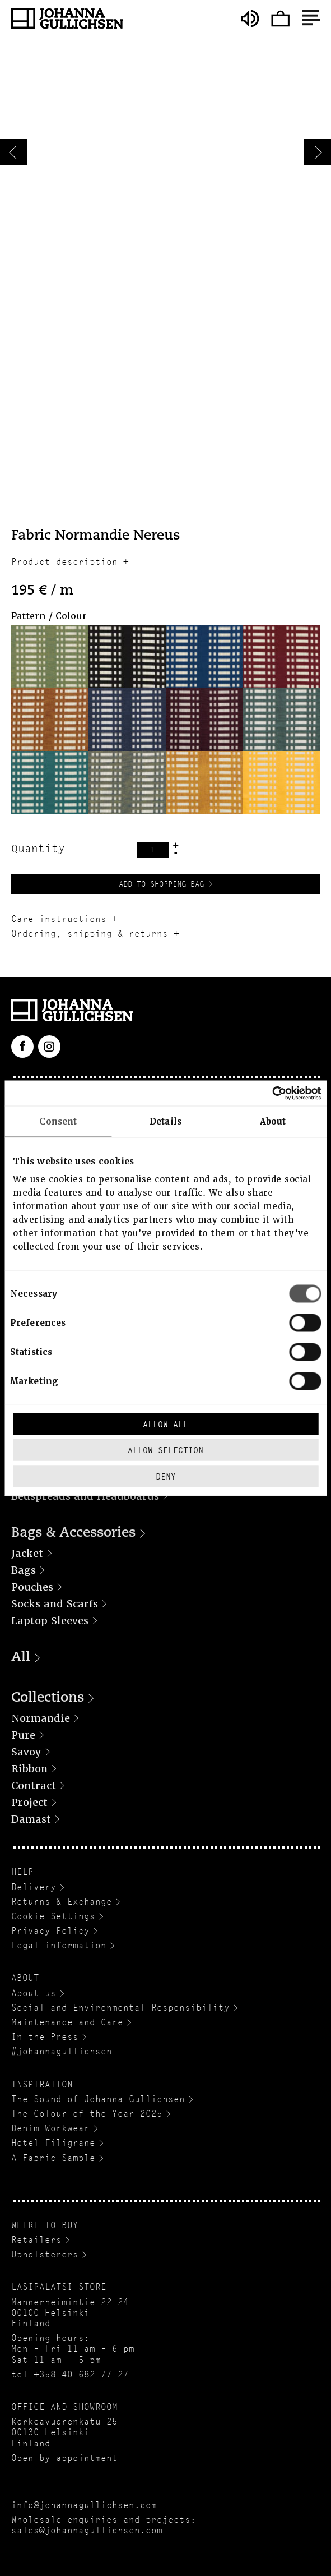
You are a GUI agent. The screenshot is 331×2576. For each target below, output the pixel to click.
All (20, 1658)
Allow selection (165, 1450)
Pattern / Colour (49, 616)
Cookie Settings (53, 1916)
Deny (166, 1476)
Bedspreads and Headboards (85, 1496)
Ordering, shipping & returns (89, 933)
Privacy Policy (50, 1931)
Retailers (36, 2240)
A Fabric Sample (53, 2158)
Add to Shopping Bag (161, 884)
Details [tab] (165, 1121)
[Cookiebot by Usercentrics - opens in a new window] (272, 1093)
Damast (31, 1819)
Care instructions (58, 919)
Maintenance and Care (67, 2022)
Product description (64, 562)
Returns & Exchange (61, 1901)
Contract (33, 1785)
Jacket (27, 1553)
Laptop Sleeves (49, 1620)
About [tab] (273, 1121)
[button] (49, 656)
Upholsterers (44, 2254)
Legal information (58, 1945)
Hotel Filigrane (53, 2143)
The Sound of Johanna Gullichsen (98, 2099)
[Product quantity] (153, 850)
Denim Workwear (50, 2128)
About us (33, 1993)
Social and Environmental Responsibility (120, 2007)
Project (29, 1802)
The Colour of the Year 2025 (86, 2113)
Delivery (33, 1887)
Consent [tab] (58, 1121)
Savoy (26, 1751)
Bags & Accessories (73, 1533)
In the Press (44, 2037)
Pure (23, 1735)
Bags (23, 1570)
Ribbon (29, 1768)
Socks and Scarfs (54, 1603)
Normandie (40, 1718)
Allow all (165, 1423)
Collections (47, 1698)
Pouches (32, 1586)
